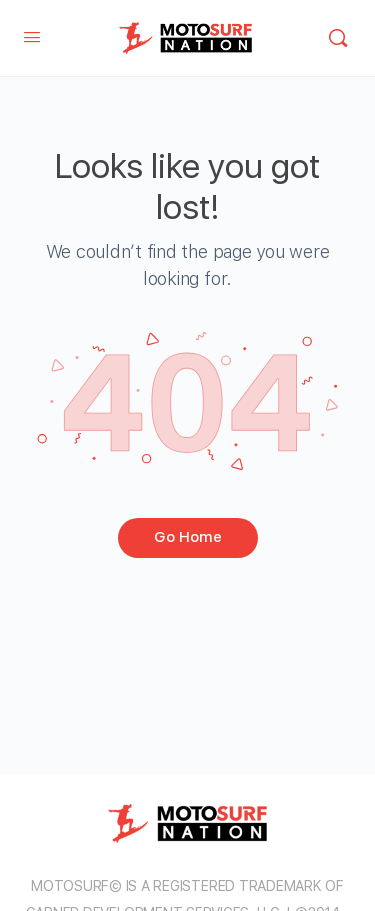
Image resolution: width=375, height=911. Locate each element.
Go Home (188, 537)
